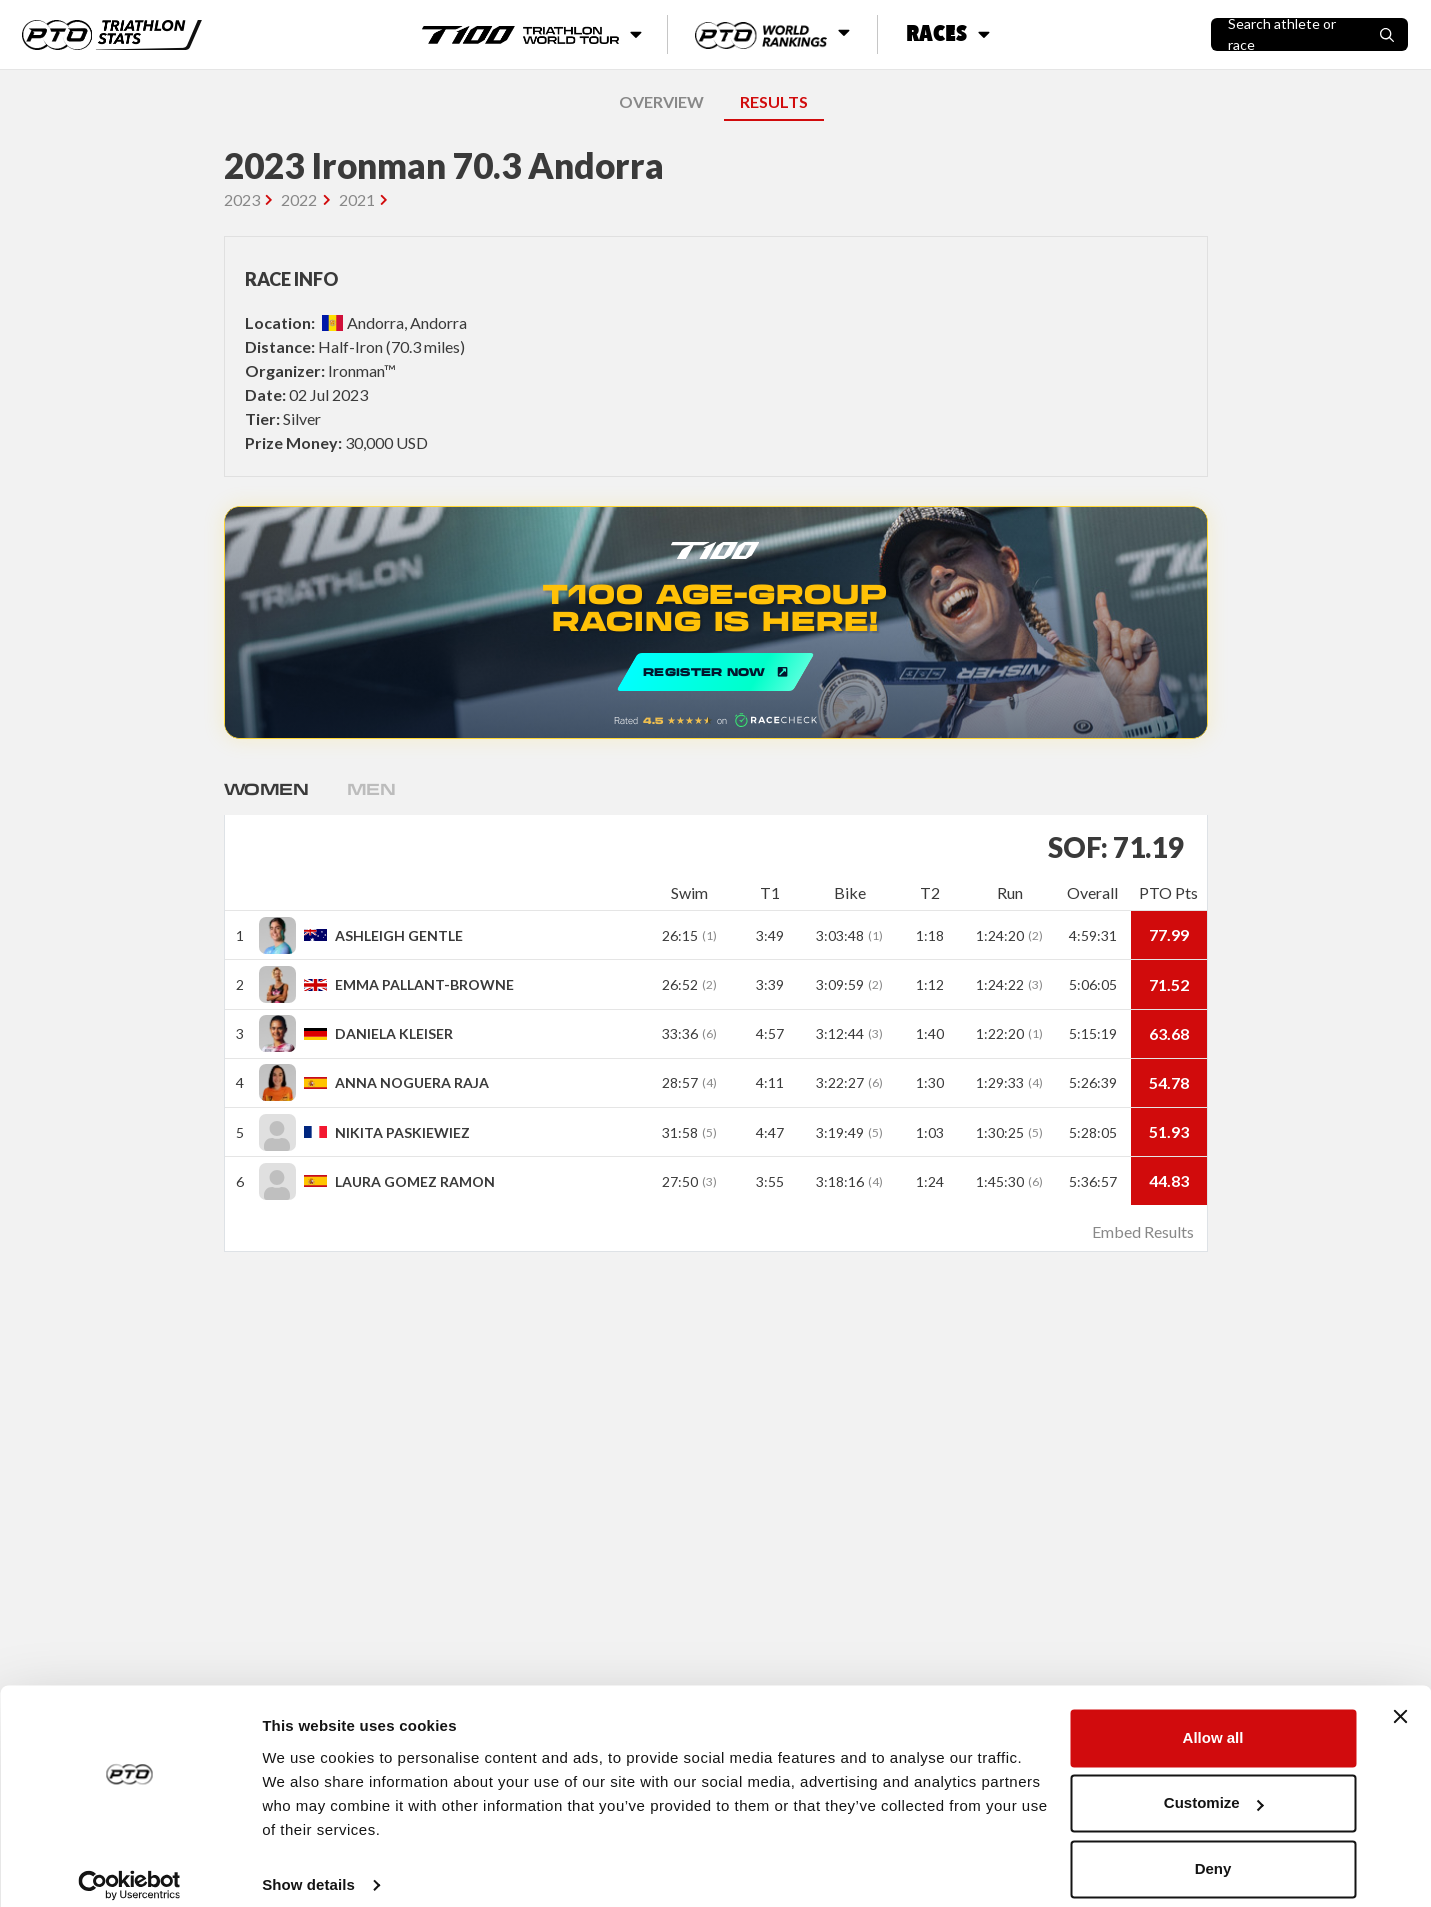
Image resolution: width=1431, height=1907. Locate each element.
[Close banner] (1400, 1699)
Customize (1214, 1785)
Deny (1213, 1851)
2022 (299, 199)
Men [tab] (378, 789)
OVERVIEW (661, 101)
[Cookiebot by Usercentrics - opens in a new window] (129, 1868)
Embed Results (1143, 1231)
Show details (308, 1867)
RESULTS (774, 101)
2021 (357, 199)
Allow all (1213, 1720)
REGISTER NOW (716, 622)
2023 (242, 199)
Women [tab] (269, 789)
